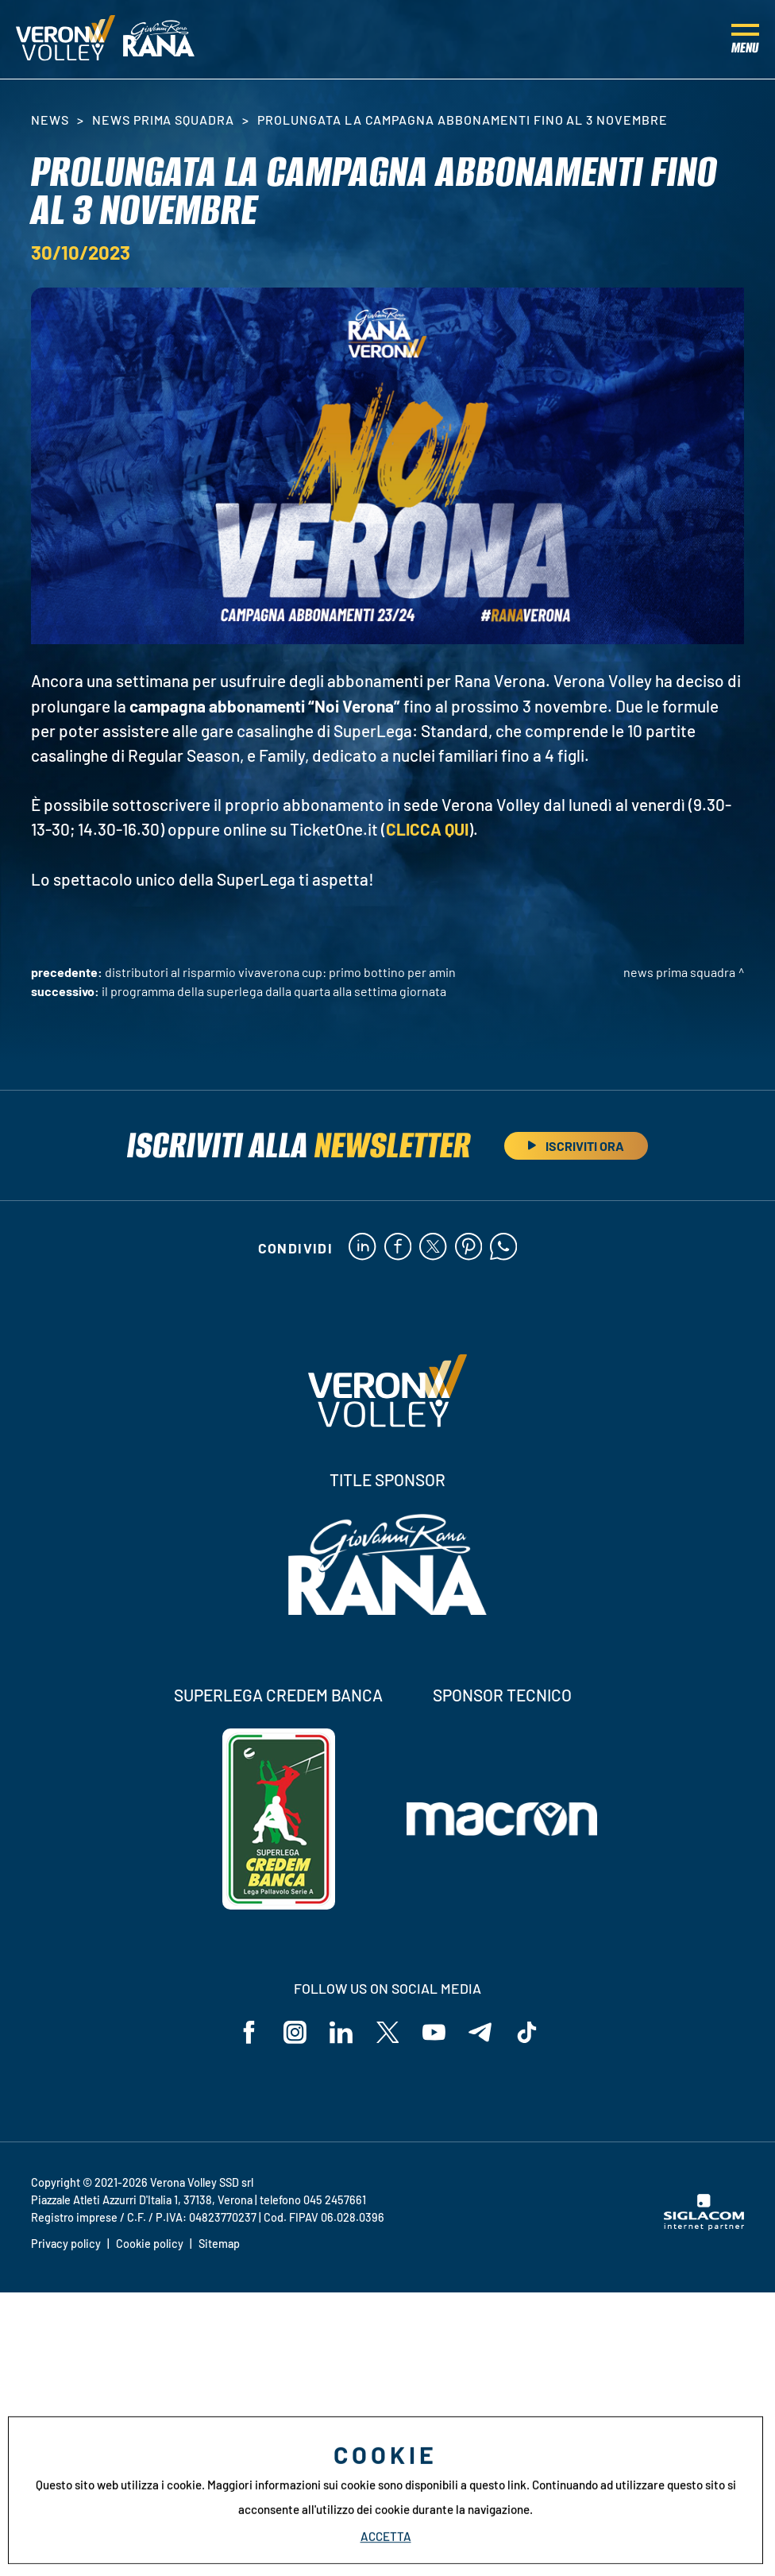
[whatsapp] (505, 1248)
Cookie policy (149, 2244)
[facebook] (397, 1248)
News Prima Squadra (163, 119)
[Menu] (745, 40)
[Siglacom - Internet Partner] (704, 2227)
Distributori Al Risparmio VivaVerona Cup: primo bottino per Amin (280, 971)
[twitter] (433, 1248)
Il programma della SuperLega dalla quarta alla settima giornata (274, 990)
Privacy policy (66, 2244)
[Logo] (65, 40)
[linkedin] (362, 1248)
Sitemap (219, 2244)
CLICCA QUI (427, 829)
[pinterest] (469, 1248)
